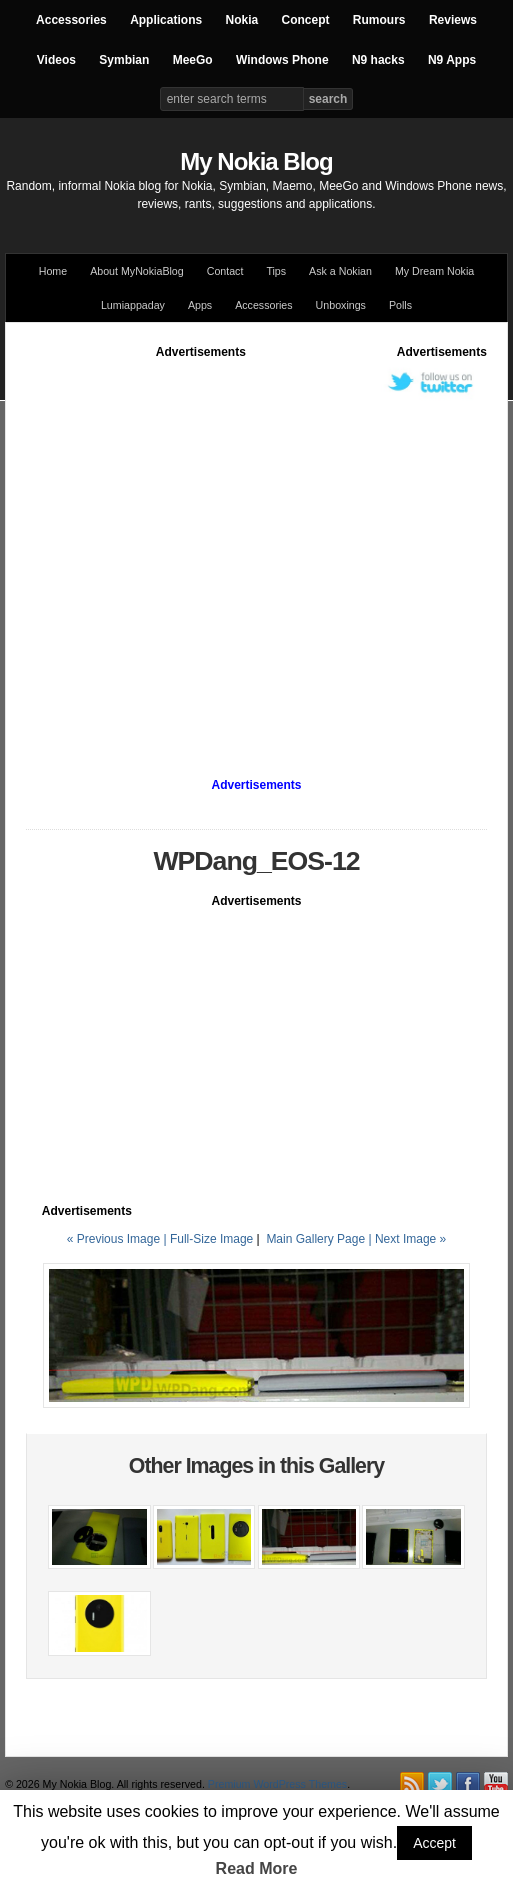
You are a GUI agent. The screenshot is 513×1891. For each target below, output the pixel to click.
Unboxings (341, 305)
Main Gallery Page (315, 1239)
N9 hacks (378, 60)
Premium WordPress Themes (277, 1784)
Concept (306, 20)
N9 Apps (452, 60)
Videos (56, 60)
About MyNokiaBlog (137, 271)
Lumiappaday (133, 305)
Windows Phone (282, 60)
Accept (434, 1843)
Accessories (71, 20)
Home (53, 271)
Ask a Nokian (340, 271)
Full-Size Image (211, 1239)
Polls (400, 305)
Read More (257, 1868)
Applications (166, 20)
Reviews (453, 20)
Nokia (241, 20)
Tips (276, 271)
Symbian (124, 60)
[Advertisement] (188, 548)
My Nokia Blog (256, 161)
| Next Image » (407, 1239)
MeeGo (193, 60)
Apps (200, 305)
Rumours (379, 20)
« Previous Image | (118, 1239)
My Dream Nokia (434, 271)
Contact (225, 271)
